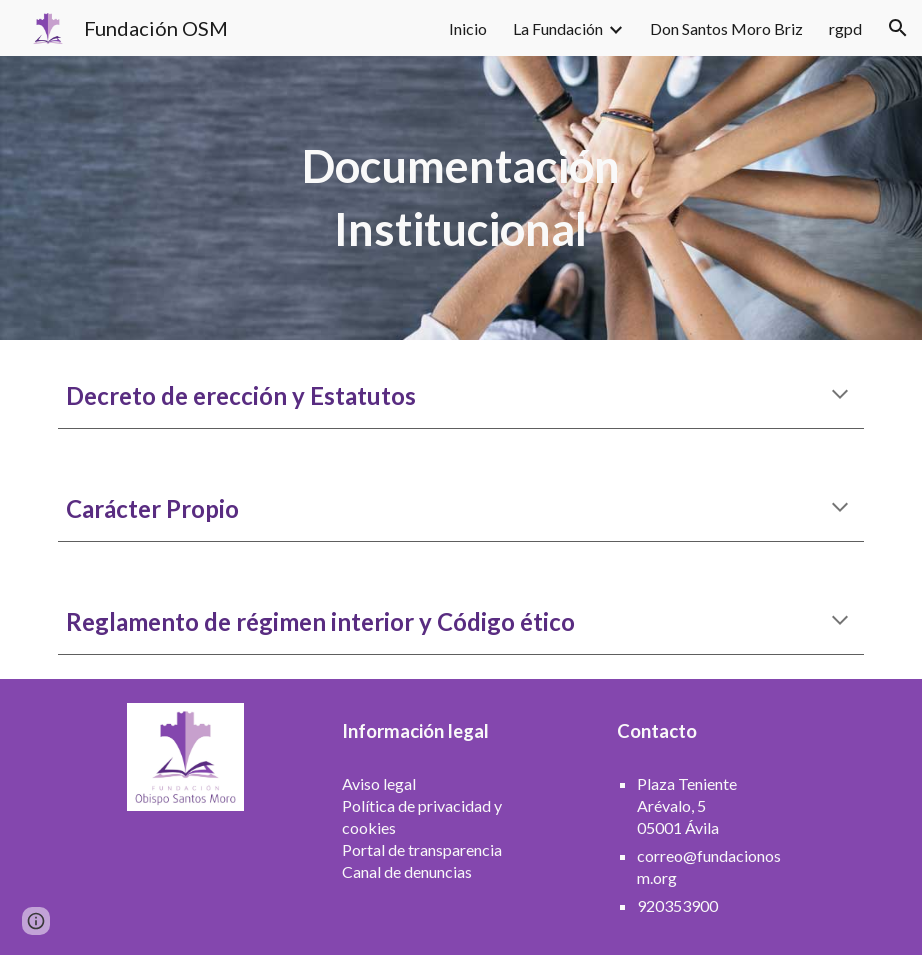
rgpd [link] (845, 28)
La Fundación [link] (558, 28)
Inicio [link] (468, 28)
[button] (898, 28)
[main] (461, 197)
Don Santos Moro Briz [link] (726, 28)
